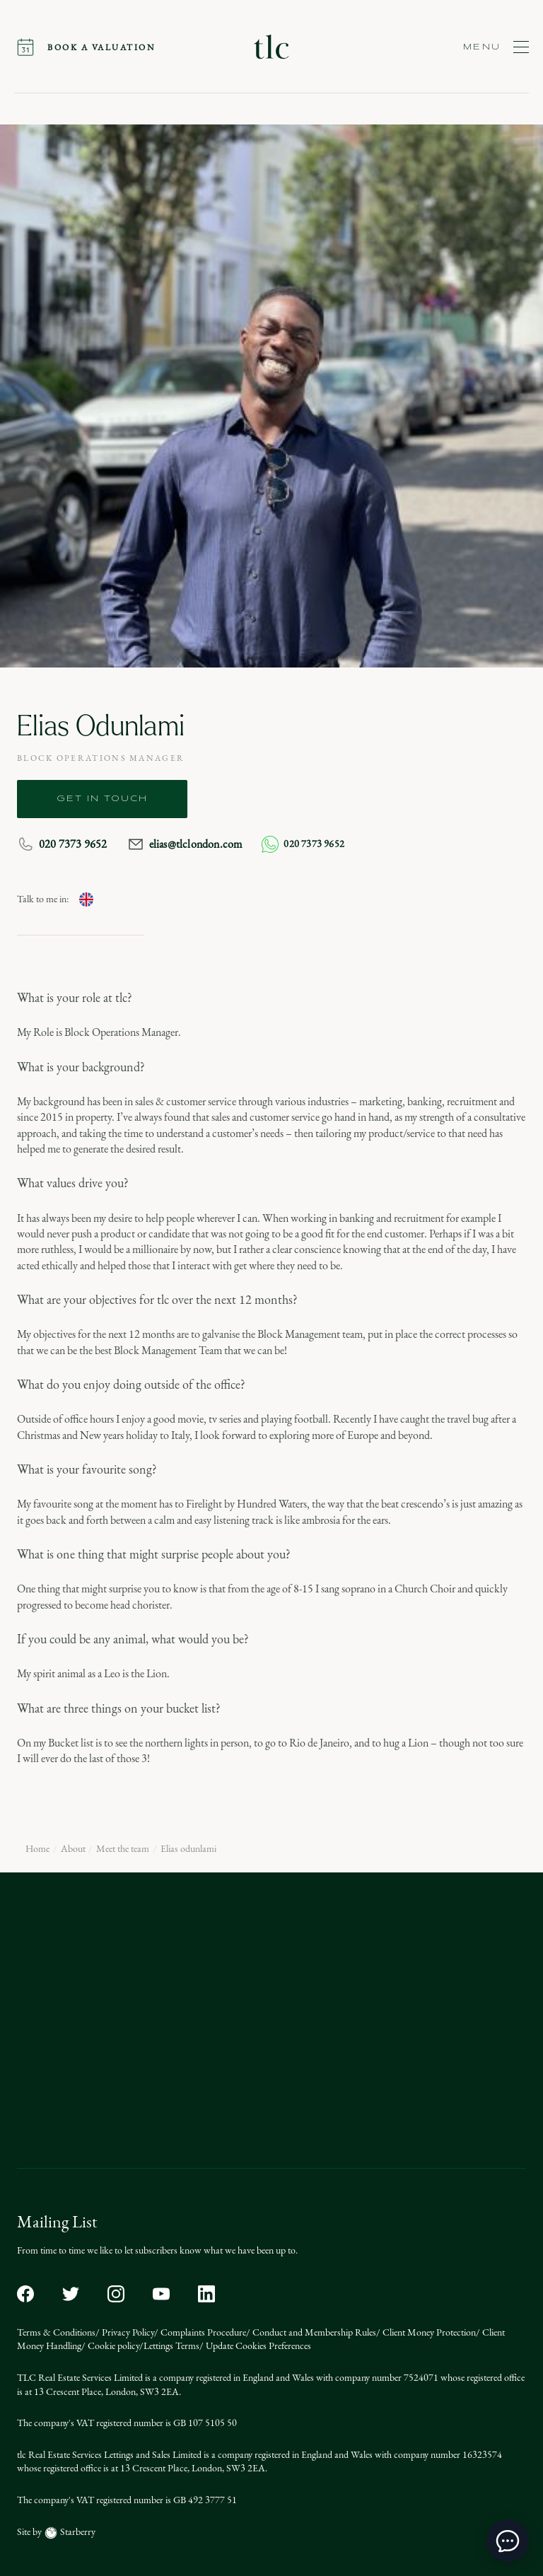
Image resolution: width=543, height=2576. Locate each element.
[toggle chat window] (507, 2540)
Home (37, 1849)
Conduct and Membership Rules (313, 2332)
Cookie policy (112, 2346)
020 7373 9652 (62, 844)
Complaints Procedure (202, 2332)
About (73, 1849)
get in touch (102, 799)
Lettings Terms (171, 2346)
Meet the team (122, 1849)
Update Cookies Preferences (257, 2346)
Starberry (76, 2532)
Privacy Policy (127, 2332)
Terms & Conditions (56, 2332)
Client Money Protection (428, 2332)
